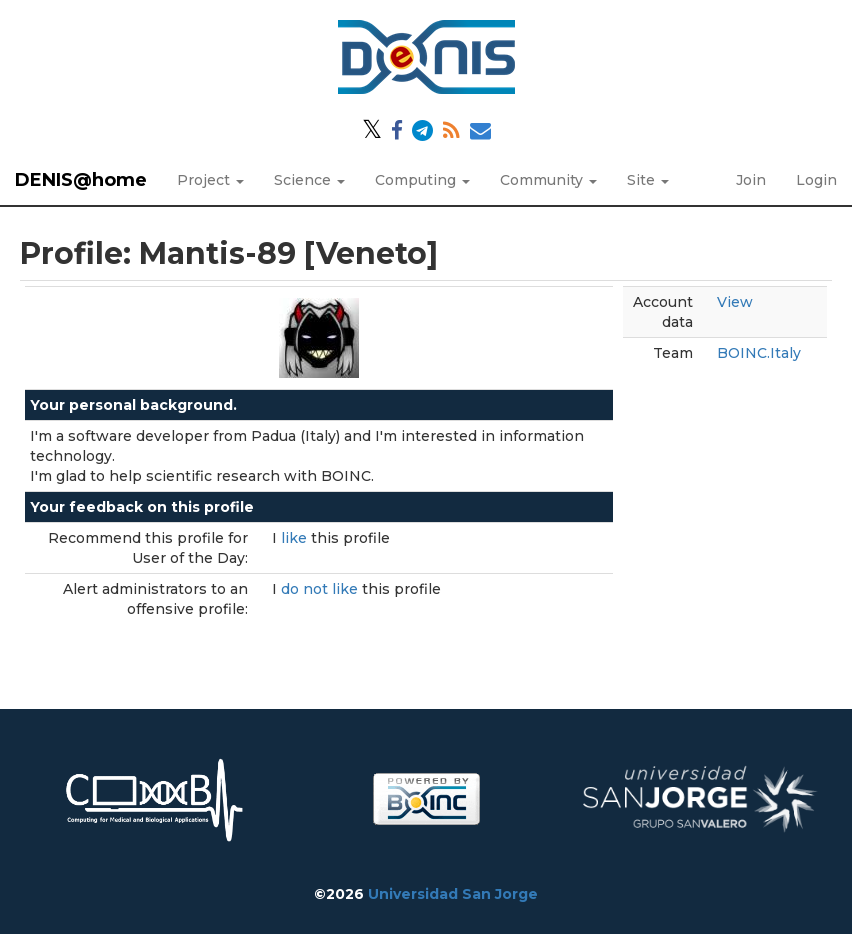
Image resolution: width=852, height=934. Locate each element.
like (296, 538)
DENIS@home (81, 180)
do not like (321, 589)
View (735, 302)
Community (548, 180)
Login (816, 180)
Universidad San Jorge (453, 894)
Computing (422, 180)
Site (648, 180)
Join (751, 180)
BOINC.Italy (759, 353)
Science (309, 180)
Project (210, 180)
